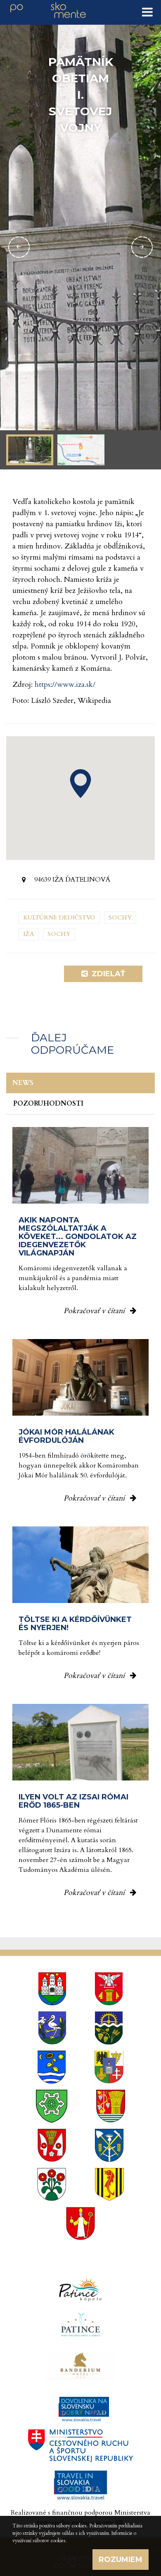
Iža (28, 934)
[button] (80, 783)
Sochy (120, 918)
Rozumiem (120, 2559)
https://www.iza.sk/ (65, 684)
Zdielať (103, 973)
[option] (80, 247)
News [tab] (22, 1082)
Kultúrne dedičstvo (59, 918)
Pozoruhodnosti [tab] (48, 1103)
